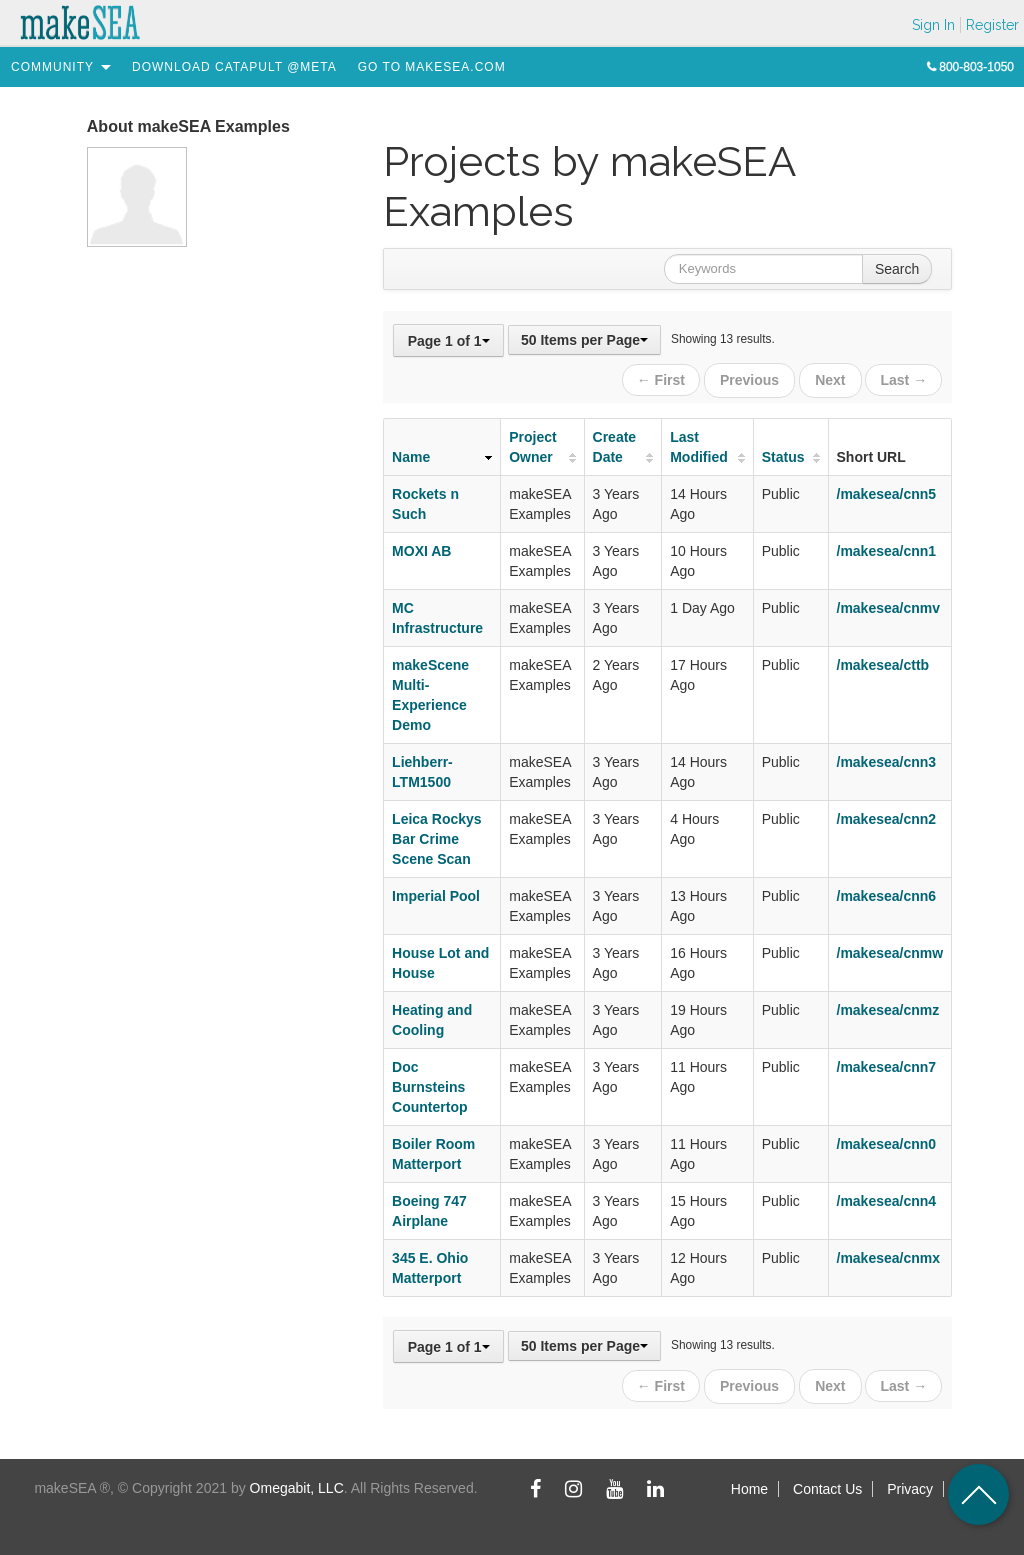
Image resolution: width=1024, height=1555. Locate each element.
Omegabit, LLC (297, 1482)
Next (831, 379)
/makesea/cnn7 (887, 1064)
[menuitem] (52, 67)
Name (411, 454)
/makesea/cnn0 (887, 1141)
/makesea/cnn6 (887, 893)
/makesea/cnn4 (887, 1198)
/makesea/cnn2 (887, 816)
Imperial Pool (436, 893)
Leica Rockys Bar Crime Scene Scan (437, 836)
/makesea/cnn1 (887, 548)
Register (992, 25)
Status (783, 454)
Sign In (933, 25)
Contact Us (827, 1483)
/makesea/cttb (883, 662)
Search (897, 269)
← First (665, 379)
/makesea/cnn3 (887, 759)
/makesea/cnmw (890, 950)
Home (749, 1483)
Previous (752, 379)
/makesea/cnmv (889, 605)
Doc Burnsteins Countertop (429, 1084)
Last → (903, 379)
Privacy (910, 1483)
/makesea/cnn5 (887, 491)
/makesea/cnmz (888, 1007)
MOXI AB (421, 548)
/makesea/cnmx (889, 1255)
